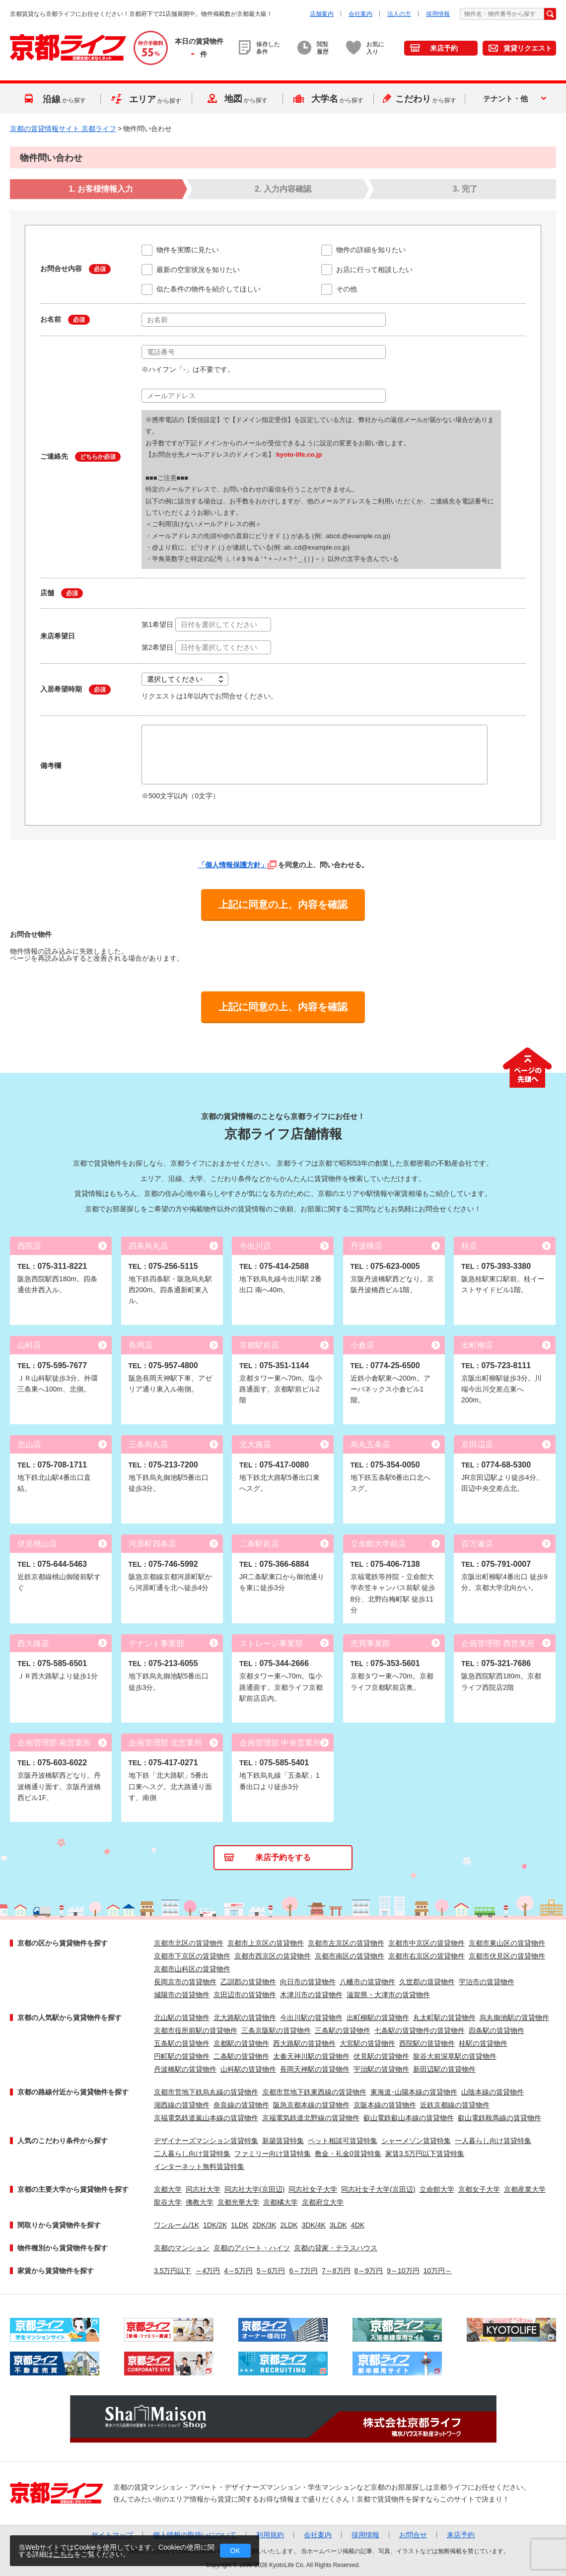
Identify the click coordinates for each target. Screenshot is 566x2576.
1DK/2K (215, 2225)
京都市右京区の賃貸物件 (426, 1956)
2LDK (289, 2225)
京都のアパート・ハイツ (251, 2248)
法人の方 (399, 13)
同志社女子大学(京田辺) (378, 2189)
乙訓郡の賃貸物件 (248, 1982)
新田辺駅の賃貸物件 (444, 2069)
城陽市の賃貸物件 (182, 1995)
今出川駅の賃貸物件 (311, 2017)
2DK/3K (264, 2225)
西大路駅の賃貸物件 (304, 2043)
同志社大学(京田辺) (254, 2189)
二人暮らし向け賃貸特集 (192, 2154)
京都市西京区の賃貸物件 (272, 1956)
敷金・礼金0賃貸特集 (348, 2154)
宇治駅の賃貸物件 (381, 2069)
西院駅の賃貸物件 (427, 2043)
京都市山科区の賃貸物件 (192, 1969)
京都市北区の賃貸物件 (188, 1943)
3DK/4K (314, 2225)
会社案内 (360, 13)
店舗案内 (322, 13)
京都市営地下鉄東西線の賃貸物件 (314, 2092)
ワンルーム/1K (176, 2225)
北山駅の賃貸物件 (182, 2017)
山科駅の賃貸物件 (248, 2069)
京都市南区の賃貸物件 (349, 1956)
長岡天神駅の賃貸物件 (315, 2069)
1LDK (239, 2225)
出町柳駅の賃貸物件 (378, 2017)
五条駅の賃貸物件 (182, 2043)
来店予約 (444, 48)
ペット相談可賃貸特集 (342, 2141)
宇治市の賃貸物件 (486, 1982)
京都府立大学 (323, 2202)
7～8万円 (336, 2271)
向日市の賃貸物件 (308, 1982)
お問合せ (413, 2535)
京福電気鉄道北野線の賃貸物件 (310, 2118)
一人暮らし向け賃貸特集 (493, 2141)
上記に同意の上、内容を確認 (283, 904)
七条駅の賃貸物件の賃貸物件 (419, 2030)
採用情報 (438, 13)
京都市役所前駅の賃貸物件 (195, 2030)
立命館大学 (437, 2189)
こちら (63, 2554)
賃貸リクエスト (527, 48)
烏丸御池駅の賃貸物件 (514, 2017)
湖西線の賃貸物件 (182, 2105)
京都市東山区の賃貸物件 (507, 1943)
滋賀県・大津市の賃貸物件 (388, 1995)
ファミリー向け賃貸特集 (272, 2154)
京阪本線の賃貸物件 (385, 2105)
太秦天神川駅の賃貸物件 (311, 2056)
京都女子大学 (479, 2189)
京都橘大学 (280, 2202)
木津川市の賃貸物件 (311, 1995)
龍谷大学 (168, 2202)
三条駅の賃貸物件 (342, 2030)
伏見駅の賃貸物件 (381, 2056)
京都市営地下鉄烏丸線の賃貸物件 (206, 2092)
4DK (357, 2225)
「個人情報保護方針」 (237, 865)
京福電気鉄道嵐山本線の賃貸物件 (206, 2118)
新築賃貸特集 (283, 2141)
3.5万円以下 (172, 2271)
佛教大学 (199, 2202)
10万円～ (438, 2271)
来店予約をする (283, 1857)
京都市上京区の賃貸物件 (265, 1943)
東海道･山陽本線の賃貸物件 (413, 2092)
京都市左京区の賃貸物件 (346, 1943)
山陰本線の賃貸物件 (492, 2092)
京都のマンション (182, 2248)
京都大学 (168, 2189)
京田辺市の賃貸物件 (244, 1995)
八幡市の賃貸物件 (367, 1982)
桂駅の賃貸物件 (483, 2043)
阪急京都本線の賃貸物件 (311, 2105)
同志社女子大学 (312, 2189)
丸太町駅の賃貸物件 (444, 2017)
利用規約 (270, 2535)
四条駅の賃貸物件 (496, 2030)
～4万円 (207, 2271)
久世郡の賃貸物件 (427, 1982)
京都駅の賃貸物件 (241, 2043)
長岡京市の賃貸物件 (185, 1982)
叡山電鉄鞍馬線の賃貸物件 (499, 2118)
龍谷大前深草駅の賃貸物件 (454, 2056)
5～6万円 (271, 2271)
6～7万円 (303, 2271)
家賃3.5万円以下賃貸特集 (424, 2154)
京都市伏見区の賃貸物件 (507, 1956)
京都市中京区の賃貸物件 (426, 1943)
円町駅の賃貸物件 (182, 2056)
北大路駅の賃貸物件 (244, 2017)
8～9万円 (368, 2271)
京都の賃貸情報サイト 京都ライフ (63, 129)
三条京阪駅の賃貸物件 (276, 2030)
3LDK (338, 2225)
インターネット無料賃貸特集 (199, 2166)
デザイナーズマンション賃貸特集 (206, 2141)
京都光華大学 (238, 2202)
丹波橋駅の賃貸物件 (185, 2069)
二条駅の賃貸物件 (241, 2056)
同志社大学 (203, 2189)
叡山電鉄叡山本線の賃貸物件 (408, 2118)
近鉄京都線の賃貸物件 (455, 2105)
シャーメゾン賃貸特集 (416, 2141)
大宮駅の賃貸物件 (367, 2043)
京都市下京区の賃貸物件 (192, 1956)
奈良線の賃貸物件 (241, 2105)
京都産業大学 (525, 2189)
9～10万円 (403, 2271)
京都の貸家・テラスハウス (335, 2248)
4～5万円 (238, 2271)
